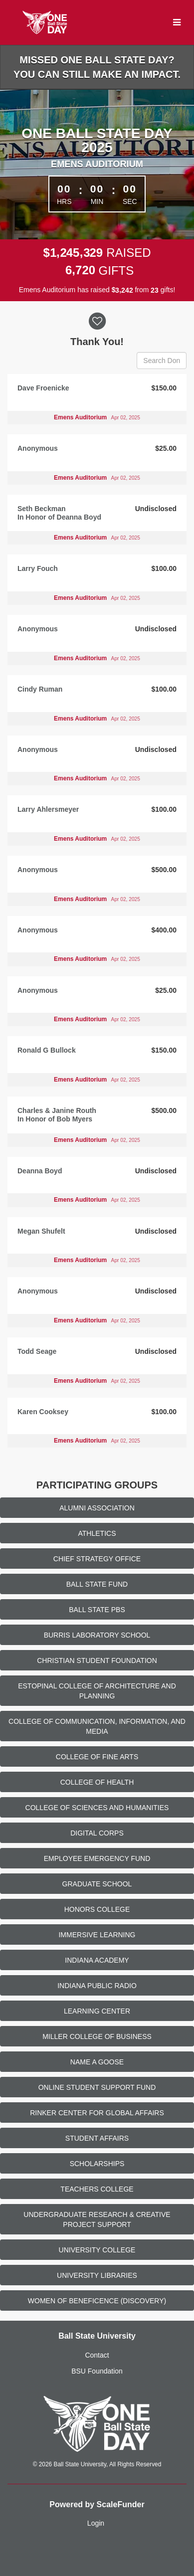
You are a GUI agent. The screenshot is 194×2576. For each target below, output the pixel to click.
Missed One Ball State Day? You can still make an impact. (97, 67)
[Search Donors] (162, 360)
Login (95, 2523)
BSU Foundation (97, 2371)
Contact (97, 2355)
